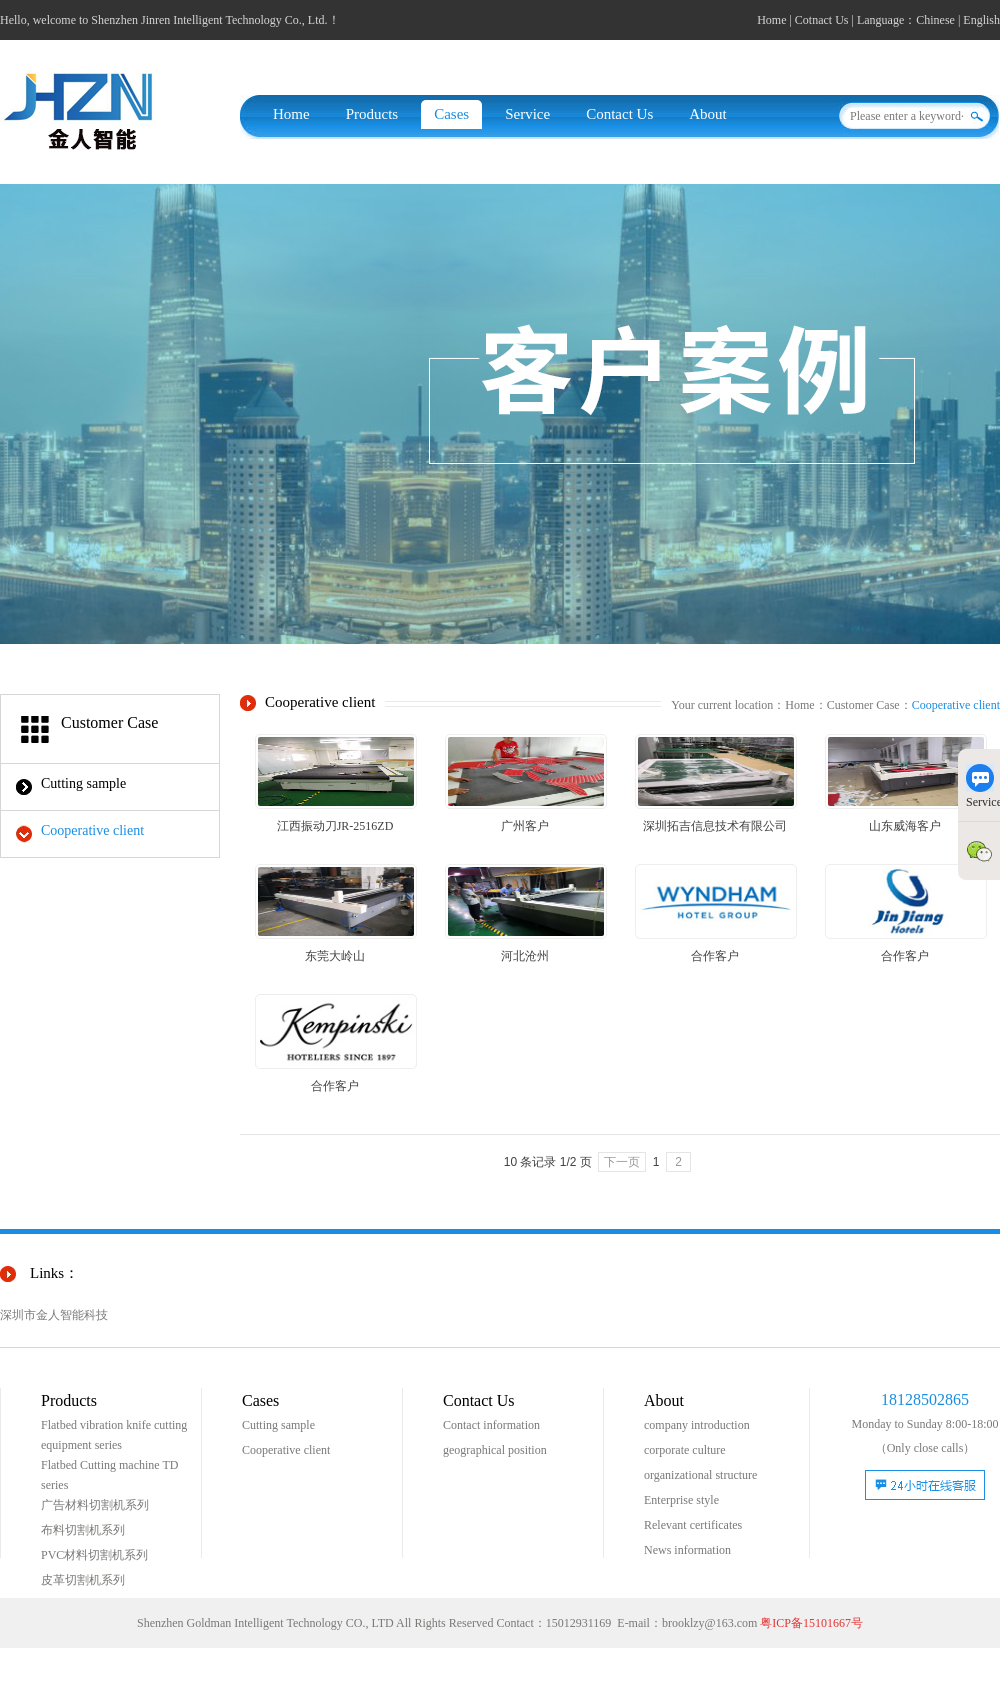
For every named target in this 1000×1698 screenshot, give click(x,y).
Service (527, 114)
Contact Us (619, 114)
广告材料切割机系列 (95, 1505)
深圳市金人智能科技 (54, 1315)
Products (372, 114)
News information (687, 1550)
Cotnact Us (822, 20)
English (981, 20)
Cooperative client (92, 830)
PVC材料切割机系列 (94, 1555)
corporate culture (685, 1450)
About (708, 114)
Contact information (491, 1425)
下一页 (622, 1162)
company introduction (697, 1425)
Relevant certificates (693, 1525)
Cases (451, 114)
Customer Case (863, 705)
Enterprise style (681, 1500)
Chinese (935, 20)
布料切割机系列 (83, 1530)
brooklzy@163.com (709, 1623)
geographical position (495, 1450)
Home (771, 20)
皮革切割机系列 (83, 1580)
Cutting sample (83, 783)
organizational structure (700, 1475)
